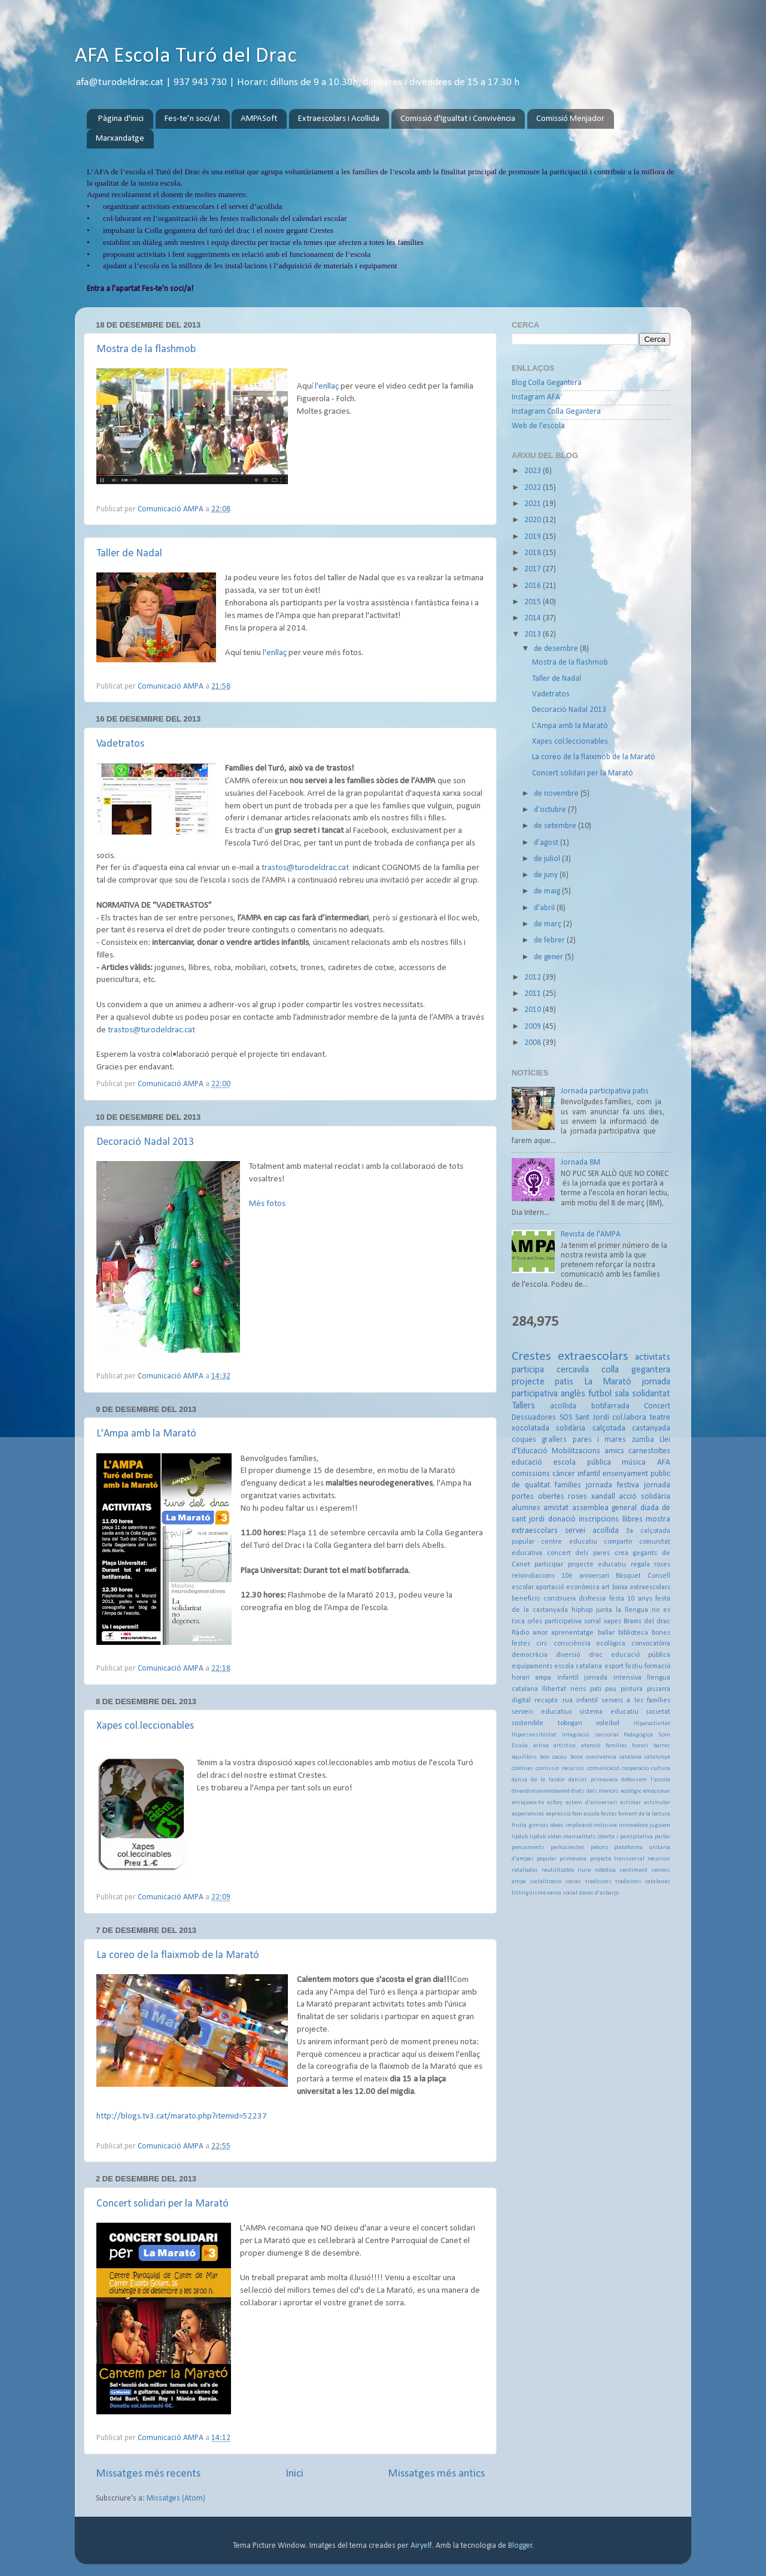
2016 (533, 586)
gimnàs (538, 1825)
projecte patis (542, 1382)
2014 (533, 618)
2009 (533, 1027)
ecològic (631, 1791)
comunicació (603, 1768)
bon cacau (553, 1757)
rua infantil (580, 1700)
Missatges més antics (436, 2474)
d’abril (545, 908)
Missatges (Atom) (176, 2498)
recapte (546, 1700)
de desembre (557, 649)
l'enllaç (327, 386)
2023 (533, 471)
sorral (592, 1621)
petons (600, 1847)
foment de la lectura (644, 1814)
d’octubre (551, 810)
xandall (603, 1497)
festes (609, 1814)
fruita (519, 1825)
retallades (525, 1870)
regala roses (650, 1564)
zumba (643, 1440)
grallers (554, 1440)
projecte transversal (617, 1859)
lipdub (520, 1836)
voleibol (607, 1723)
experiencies (528, 1814)
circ (542, 1643)
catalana (630, 1757)
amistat (556, 1508)
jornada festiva (612, 1485)
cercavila (573, 1370)
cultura (660, 1768)
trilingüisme (529, 1893)
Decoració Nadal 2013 (145, 1142)
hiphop (582, 1610)
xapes (612, 1621)
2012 (533, 977)
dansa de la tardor (538, 1780)
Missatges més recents (148, 2474)
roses (577, 1497)
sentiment (633, 1870)
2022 (533, 488)
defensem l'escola (645, 1780)
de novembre (557, 794)
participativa (563, 1621)
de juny (547, 875)
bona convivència (593, 1757)
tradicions (598, 1881)
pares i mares (600, 1440)
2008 (533, 1043)
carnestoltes (649, 1451)
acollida (563, 1406)
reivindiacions (533, 1576)
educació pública (640, 1655)
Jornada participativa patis (605, 1091)
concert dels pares (578, 1553)
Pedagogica (638, 1735)
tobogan (570, 1723)
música (634, 1462)
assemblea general (604, 1508)
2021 (533, 504)
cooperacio (635, 1768)
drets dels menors (595, 1791)
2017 (533, 569)
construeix (559, 1598)
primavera (573, 1859)
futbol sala (608, 1394)
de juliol (548, 859)
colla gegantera (635, 1370)
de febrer (550, 940)
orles (534, 1621)
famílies (568, 1485)
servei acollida (592, 1531)
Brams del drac (647, 1621)
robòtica (605, 1870)
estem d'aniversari (591, 1802)
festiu (634, 1666)
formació (657, 1666)
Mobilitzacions (576, 1451)
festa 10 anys (630, 1598)
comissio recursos (560, 1768)
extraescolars (593, 1356)
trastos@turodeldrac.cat (305, 867)
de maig (548, 891)
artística (565, 1745)
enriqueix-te (528, 1802)
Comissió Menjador (570, 118)
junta (604, 1610)
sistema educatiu (609, 1712)
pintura (632, 1689)
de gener (549, 957)
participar (548, 1564)
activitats (652, 1357)
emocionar (656, 1791)
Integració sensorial (590, 1735)
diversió (568, 1655)
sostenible (527, 1723)
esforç (555, 1802)
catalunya (657, 1757)
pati (595, 1689)
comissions (531, 1474)
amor (540, 1632)
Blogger (520, 2546)
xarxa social (562, 1893)
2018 (533, 553)
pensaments (528, 1847)
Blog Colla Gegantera (547, 383)
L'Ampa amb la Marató (146, 1433)
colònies (522, 1768)
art (605, 1587)
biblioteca (633, 1632)
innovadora (633, 1825)
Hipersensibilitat (534, 1735)
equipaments (532, 1666)
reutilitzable (558, 1870)
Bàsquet (628, 1576)
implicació (579, 1825)
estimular (657, 1802)
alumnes (526, 1508)
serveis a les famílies (635, 1700)
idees (557, 1825)
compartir (618, 1541)
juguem (659, 1825)
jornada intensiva (612, 1677)
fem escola (586, 1814)
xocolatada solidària (548, 1428)
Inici (294, 2474)
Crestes (531, 1356)
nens (578, 1689)
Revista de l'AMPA (591, 1234)
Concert (657, 1406)
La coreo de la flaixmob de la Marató (177, 1955)
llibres (632, 1519)
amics (614, 1451)
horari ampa (531, 1677)
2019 (533, 537)
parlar (662, 1836)
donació (562, 1519)
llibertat (554, 1689)
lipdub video (545, 1836)
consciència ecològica (590, 1643)
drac (596, 1655)
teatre (660, 1418)
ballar (606, 1632)
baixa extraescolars (641, 1587)
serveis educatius (542, 1712)
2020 (533, 520)
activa (541, 1745)
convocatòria (650, 1643)
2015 (533, 602)
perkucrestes (568, 1847)
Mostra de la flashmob (146, 349)
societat (658, 1712)
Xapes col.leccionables (145, 1726)
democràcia (530, 1655)
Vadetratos (120, 744)
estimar (630, 1802)
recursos (659, 1859)
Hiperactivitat (652, 1723)
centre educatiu (569, 1541)
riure (584, 1870)
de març (548, 924)
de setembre (556, 826)
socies (573, 1881)
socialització (545, 1881)
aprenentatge (572, 1632)
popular (547, 1859)
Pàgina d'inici (121, 118)
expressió (558, 1814)
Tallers (523, 1406)
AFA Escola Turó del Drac (186, 56)
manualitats (579, 1836)
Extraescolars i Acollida (338, 118)
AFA (663, 1462)
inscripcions (599, 1519)
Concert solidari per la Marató (162, 2204)
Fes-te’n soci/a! (192, 118)
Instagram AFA (536, 397)
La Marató (607, 1382)
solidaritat (651, 1394)
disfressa (592, 1598)
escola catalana (578, 1666)
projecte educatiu (597, 1564)
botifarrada (610, 1406)
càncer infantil (576, 1474)
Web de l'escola (538, 426)
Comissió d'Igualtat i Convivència (457, 118)
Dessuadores (534, 1418)
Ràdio (520, 1632)
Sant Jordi (592, 1418)
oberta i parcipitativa (625, 1836)
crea (621, 1553)
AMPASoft (259, 118)
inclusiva (605, 1825)
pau (610, 1689)
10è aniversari (585, 1576)
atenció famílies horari (614, 1745)
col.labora (629, 1418)
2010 (533, 1010)
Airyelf (421, 2546)
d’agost (547, 843)
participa (528, 1370)
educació (527, 1462)
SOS (566, 1418)
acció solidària (644, 1497)
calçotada (608, 1428)
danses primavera (593, 1780)
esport (614, 1666)
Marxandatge (120, 138)
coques (524, 1440)
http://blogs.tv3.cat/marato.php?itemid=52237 (181, 2116)
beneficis (526, 1598)
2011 (533, 994)
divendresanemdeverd (541, 1791)
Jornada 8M (580, 1162)
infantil (568, 1677)
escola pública (582, 1462)
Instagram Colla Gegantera (556, 412)
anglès (573, 1394)
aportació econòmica (567, 1587)
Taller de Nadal (129, 553)
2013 (533, 634)
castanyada (651, 1428)
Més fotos (267, 1203)
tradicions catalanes (642, 1881)
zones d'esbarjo (599, 1893)
